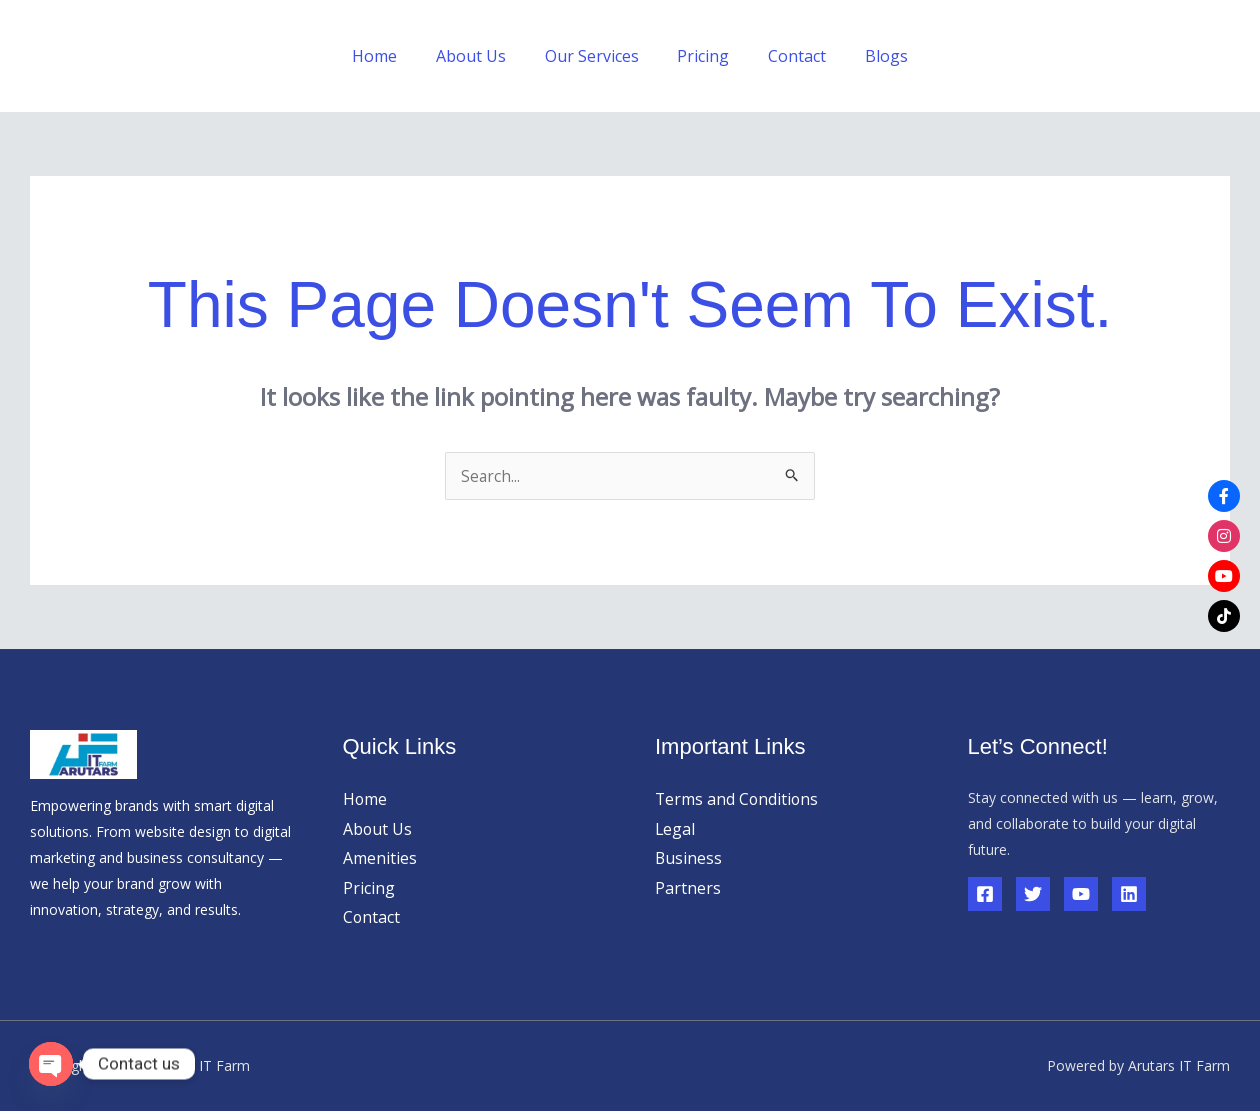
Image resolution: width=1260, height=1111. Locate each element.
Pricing (700, 56)
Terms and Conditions (738, 799)
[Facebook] (985, 894)
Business (689, 858)
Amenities (380, 858)
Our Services (595, 56)
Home (391, 56)
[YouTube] (1081, 894)
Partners (688, 888)
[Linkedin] (1129, 894)
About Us (481, 56)
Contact (787, 56)
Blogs (869, 56)
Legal (675, 829)
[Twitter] (1033, 894)
